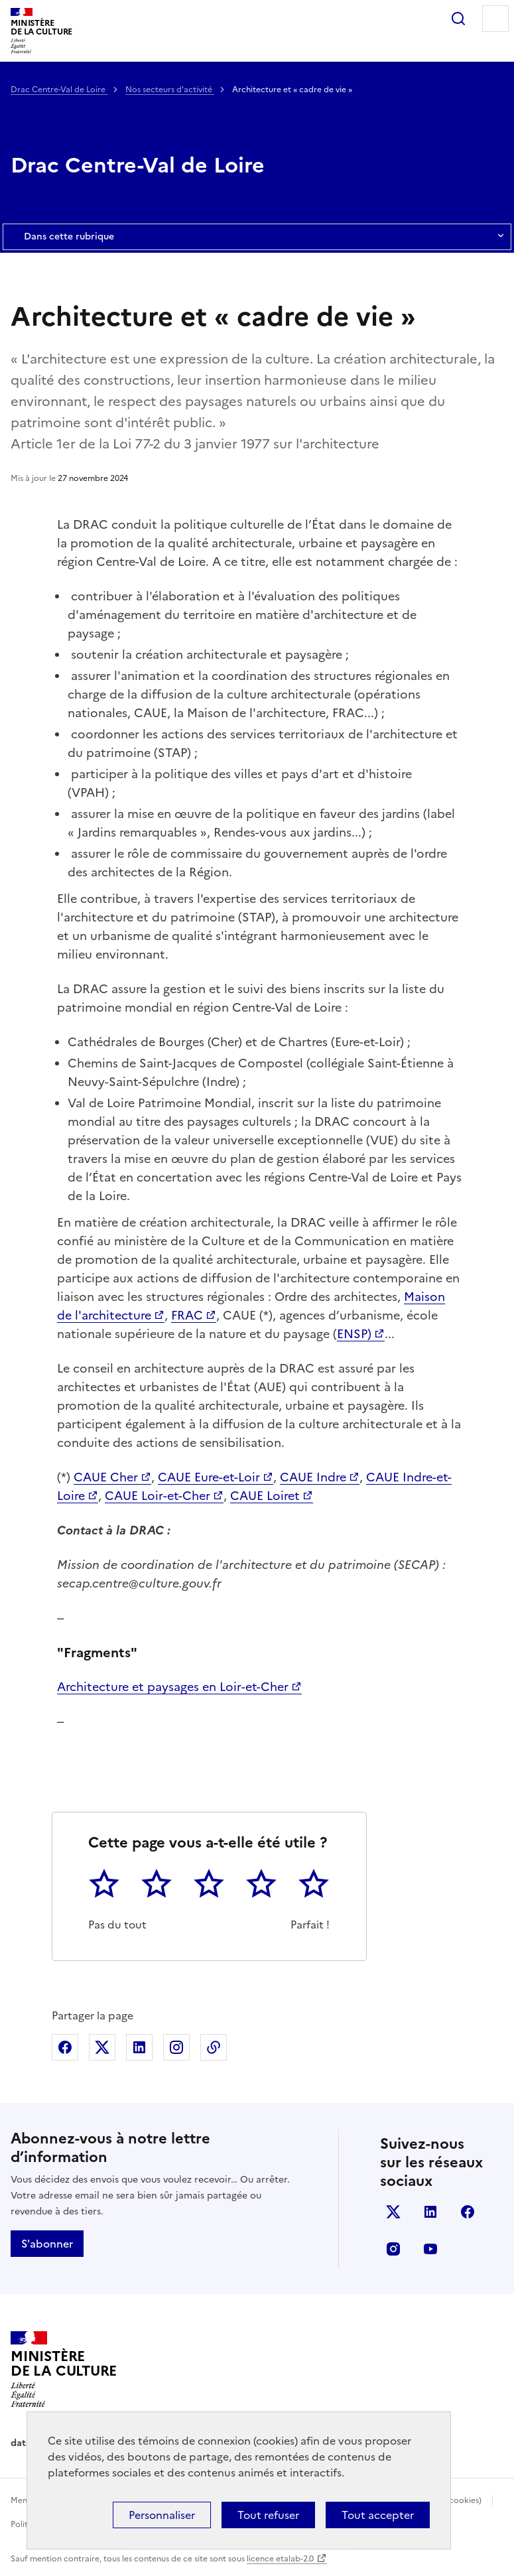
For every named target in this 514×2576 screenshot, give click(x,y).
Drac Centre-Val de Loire (59, 90)
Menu (495, 18)
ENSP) (354, 1334)
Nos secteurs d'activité (169, 90)
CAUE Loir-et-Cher (157, 1496)
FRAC (187, 1315)
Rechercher (458, 18)
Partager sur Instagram (176, 2047)
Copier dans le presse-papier (213, 2047)
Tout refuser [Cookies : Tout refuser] (268, 2515)
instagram (393, 2249)
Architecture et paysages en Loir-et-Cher (173, 1687)
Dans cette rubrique (257, 237)
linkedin (430, 2212)
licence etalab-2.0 (280, 2559)
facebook (467, 2212)
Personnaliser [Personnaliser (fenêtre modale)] (162, 2515)
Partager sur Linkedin (139, 2047)
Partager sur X (102, 2047)
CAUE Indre (313, 1477)
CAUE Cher (106, 1477)
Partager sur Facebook (65, 2047)
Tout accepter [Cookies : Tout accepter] (378, 2515)
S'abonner (47, 2244)
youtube (430, 2249)
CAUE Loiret (265, 1496)
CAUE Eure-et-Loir (209, 1477)
